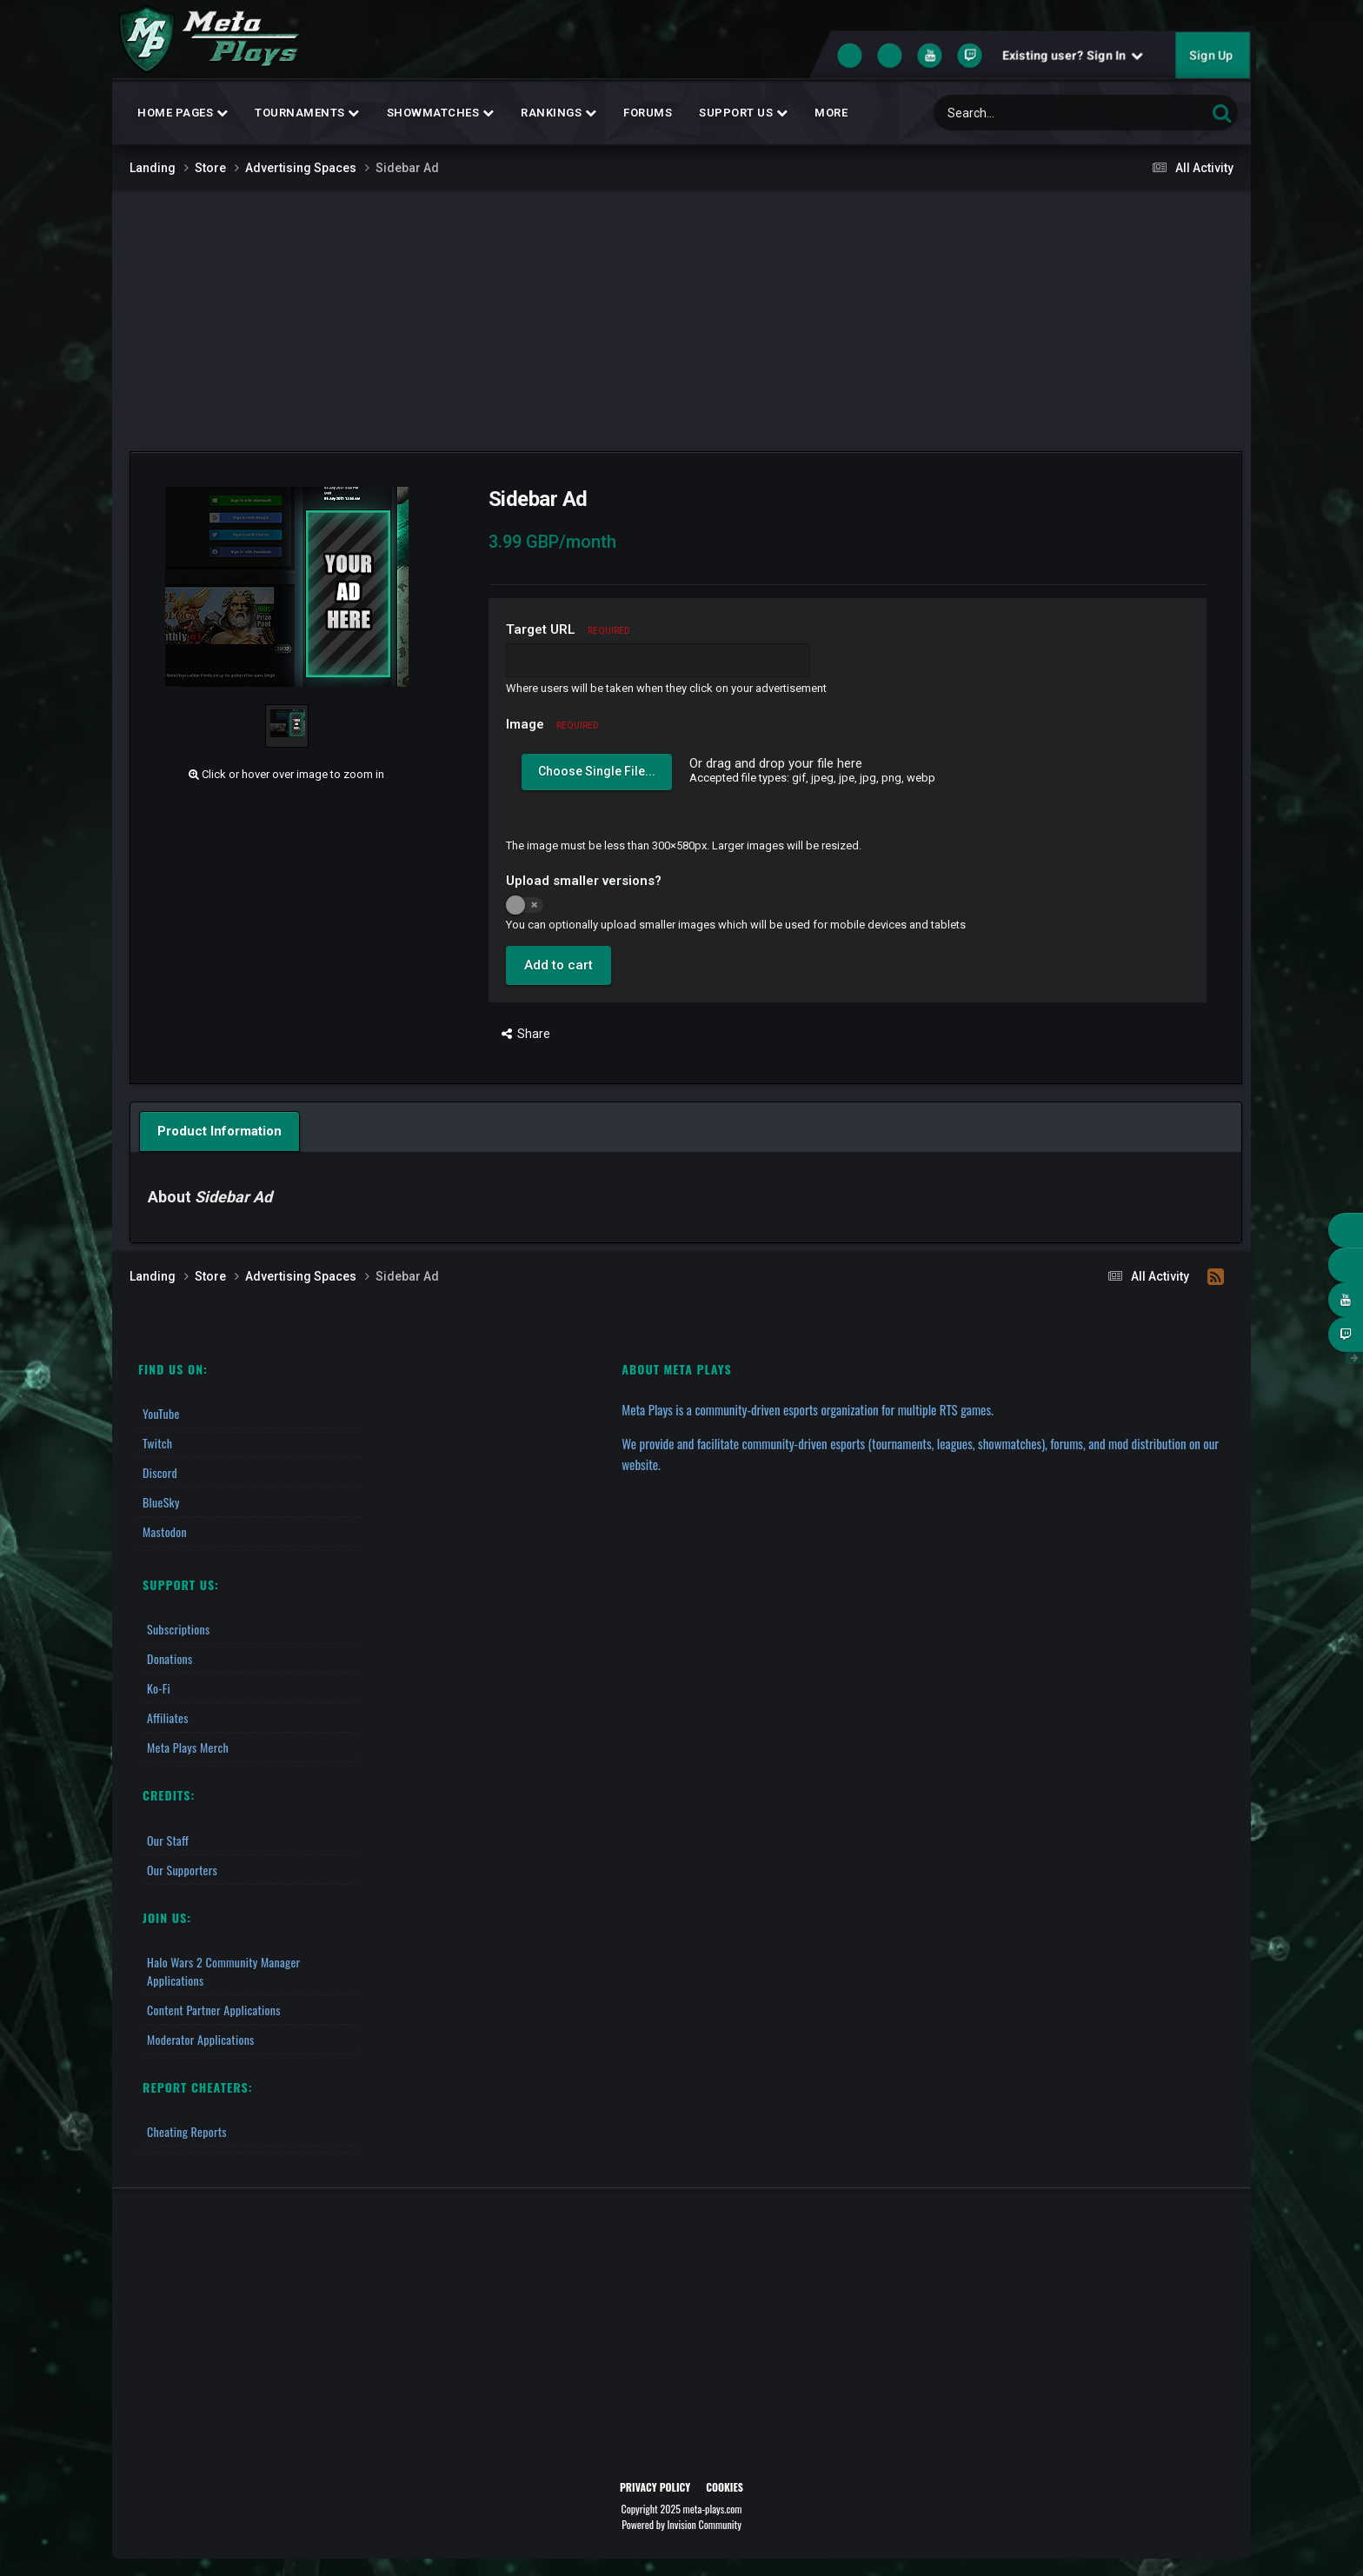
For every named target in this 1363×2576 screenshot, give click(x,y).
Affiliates (168, 1717)
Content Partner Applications (214, 2009)
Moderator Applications (201, 2039)
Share (526, 1034)
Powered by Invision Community (681, 2524)
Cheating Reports (187, 2131)
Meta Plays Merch (188, 1747)
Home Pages (182, 112)
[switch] (524, 905)
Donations (170, 1658)
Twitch (157, 1443)
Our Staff (168, 1840)
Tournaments (307, 112)
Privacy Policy (655, 2486)
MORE (831, 112)
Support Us (743, 112)
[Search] (1022, 112)
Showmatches (441, 112)
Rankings (558, 112)
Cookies (724, 2486)
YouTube (161, 1413)
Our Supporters (182, 1869)
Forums (647, 112)
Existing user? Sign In (1072, 56)
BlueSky (161, 1502)
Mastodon (165, 1531)
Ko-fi (158, 1688)
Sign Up (1211, 56)
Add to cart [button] (558, 965)
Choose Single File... (596, 771)
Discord (160, 1472)
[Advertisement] (681, 321)
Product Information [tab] (219, 1131)
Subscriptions (178, 1629)
